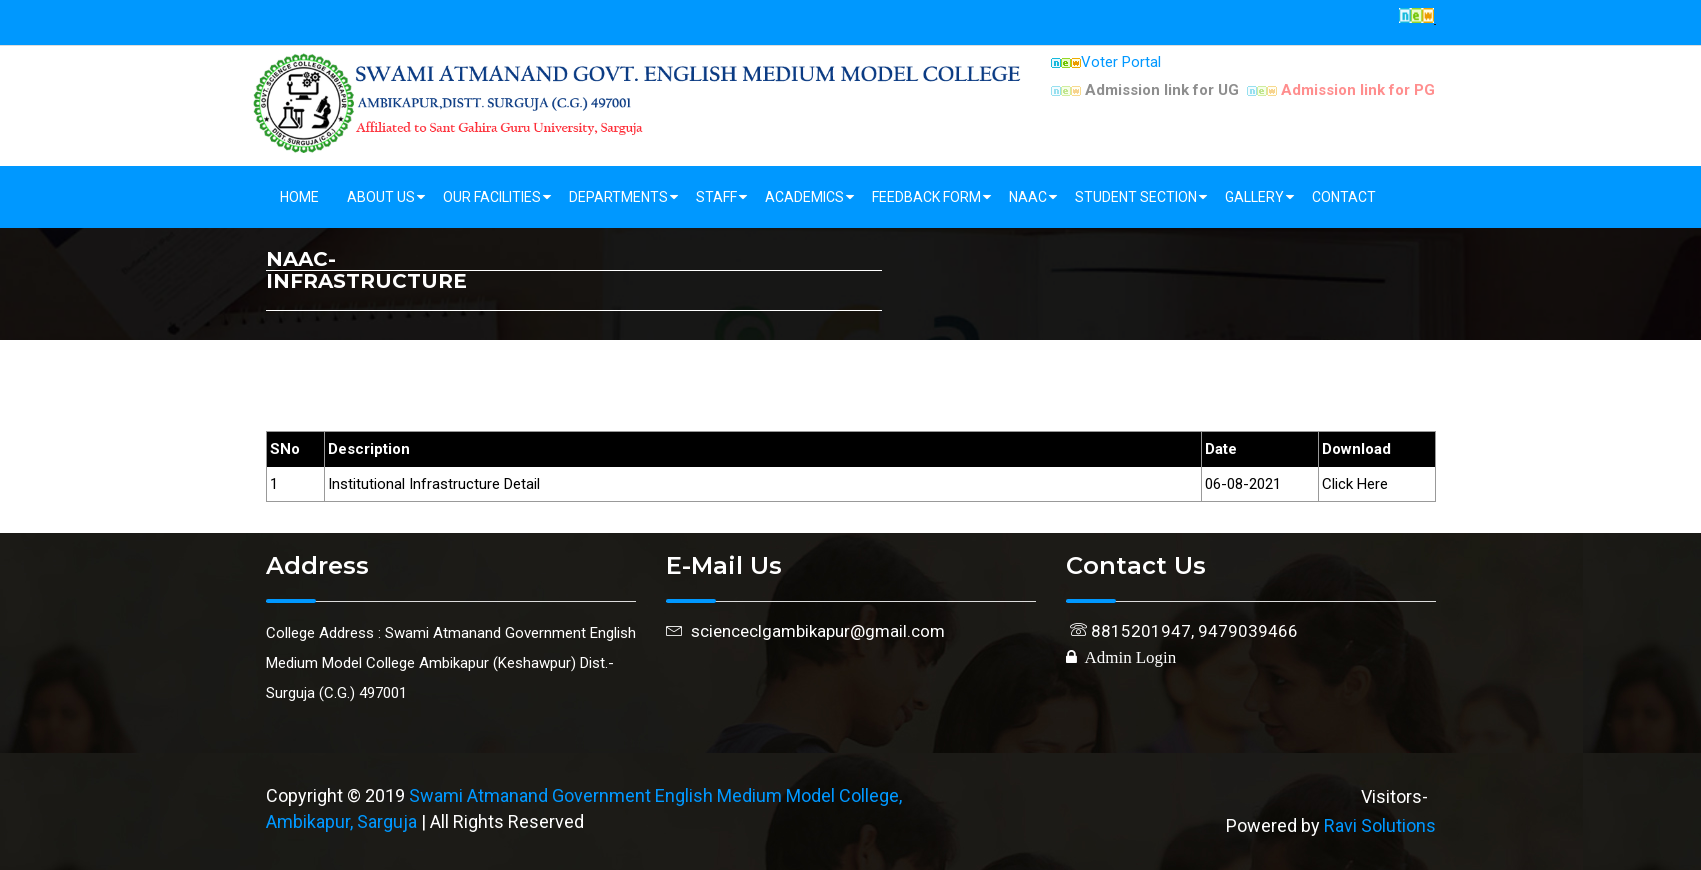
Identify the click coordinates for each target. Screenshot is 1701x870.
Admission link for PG (1341, 90)
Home (299, 197)
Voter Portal (1106, 62)
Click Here (1355, 484)
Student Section (1136, 197)
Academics (804, 197)
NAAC (1028, 197)
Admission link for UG (1145, 90)
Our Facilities (492, 197)
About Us (381, 197)
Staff (716, 197)
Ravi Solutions (1380, 825)
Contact (1344, 197)
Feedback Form (926, 197)
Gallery (1254, 197)
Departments (618, 197)
